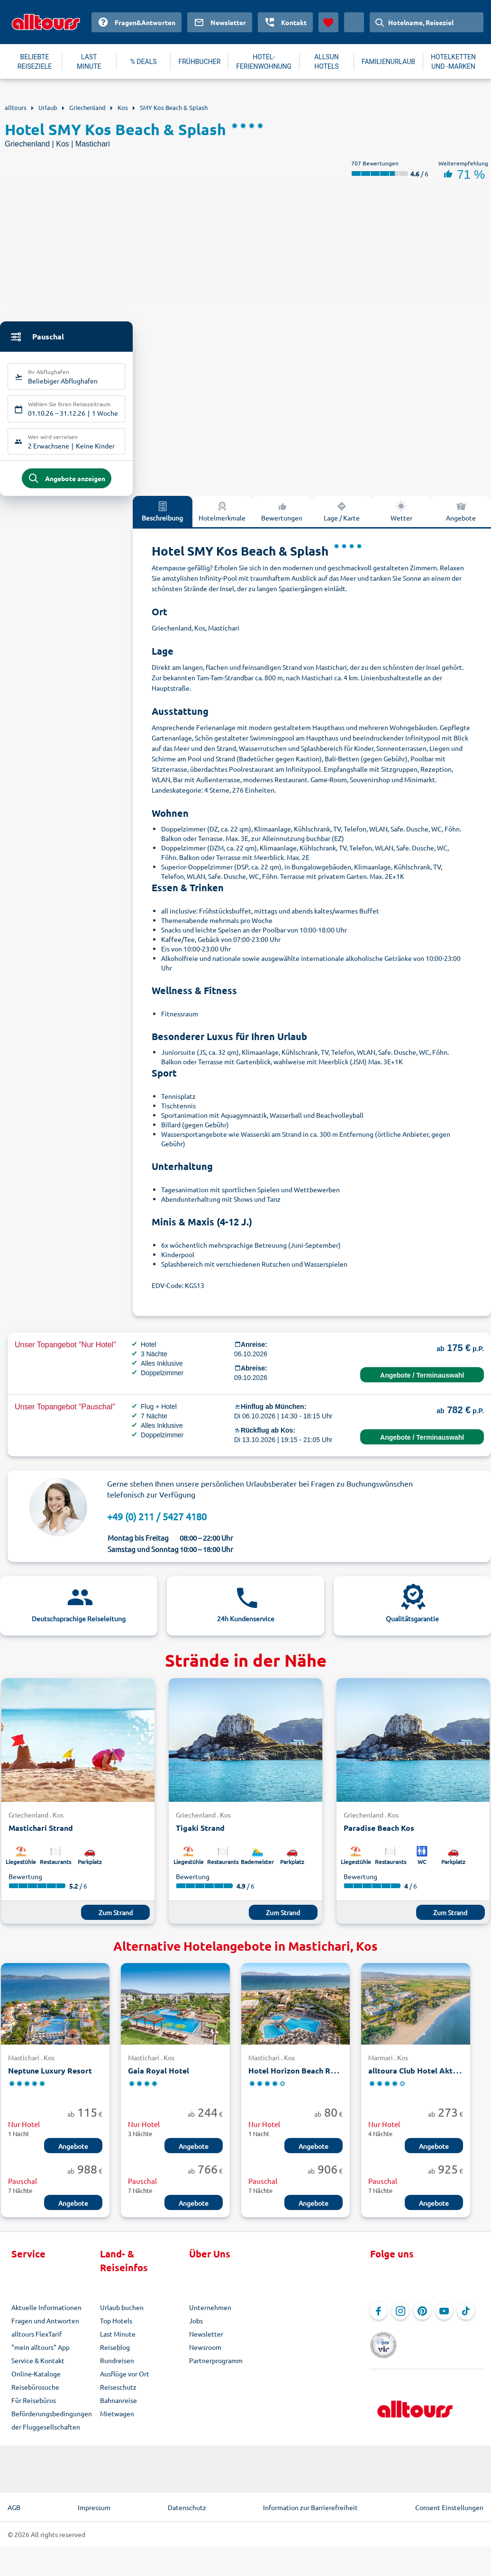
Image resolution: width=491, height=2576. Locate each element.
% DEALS (143, 61)
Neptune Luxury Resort (50, 2075)
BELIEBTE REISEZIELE (35, 61)
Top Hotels (116, 2325)
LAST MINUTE (89, 61)
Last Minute (118, 2339)
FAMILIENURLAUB (388, 61)
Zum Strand (116, 1917)
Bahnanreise (118, 2405)
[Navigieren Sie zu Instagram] (400, 2316)
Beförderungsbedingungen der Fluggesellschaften (51, 2425)
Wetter (401, 516)
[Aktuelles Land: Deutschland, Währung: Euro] (354, 22)
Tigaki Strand (200, 1833)
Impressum (94, 2512)
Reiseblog (115, 2352)
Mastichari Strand (41, 1833)
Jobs (196, 2325)
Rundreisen (117, 2365)
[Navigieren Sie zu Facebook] (378, 2316)
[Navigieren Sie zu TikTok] (465, 2316)
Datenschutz (187, 2512)
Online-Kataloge (36, 2379)
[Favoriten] (328, 22)
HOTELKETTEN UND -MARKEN (453, 61)
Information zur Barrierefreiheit (310, 2512)
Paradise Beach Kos (379, 1833)
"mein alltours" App (40, 2352)
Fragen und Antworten (45, 2325)
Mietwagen (117, 2418)
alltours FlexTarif (36, 2339)
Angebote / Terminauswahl (422, 1380)
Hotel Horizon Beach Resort (299, 2075)
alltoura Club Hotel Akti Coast (423, 2075)
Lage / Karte (342, 516)
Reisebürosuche (35, 2392)
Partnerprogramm (216, 2365)
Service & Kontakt (37, 2365)
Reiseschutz (118, 2392)
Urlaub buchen (122, 2312)
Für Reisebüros (33, 2405)
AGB (14, 2512)
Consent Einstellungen (449, 2512)
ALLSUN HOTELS (326, 61)
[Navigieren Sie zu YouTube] (444, 2316)
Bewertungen (281, 516)
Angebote (73, 2151)
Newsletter (206, 2339)
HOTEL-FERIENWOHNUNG (263, 61)
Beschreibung (162, 516)
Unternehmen (210, 2312)
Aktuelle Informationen (46, 2312)
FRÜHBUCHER (199, 61)
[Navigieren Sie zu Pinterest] (422, 2316)
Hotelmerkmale (222, 516)
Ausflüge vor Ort (124, 2379)
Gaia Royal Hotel (158, 2075)
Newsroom (205, 2352)
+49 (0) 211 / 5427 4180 (157, 1521)
